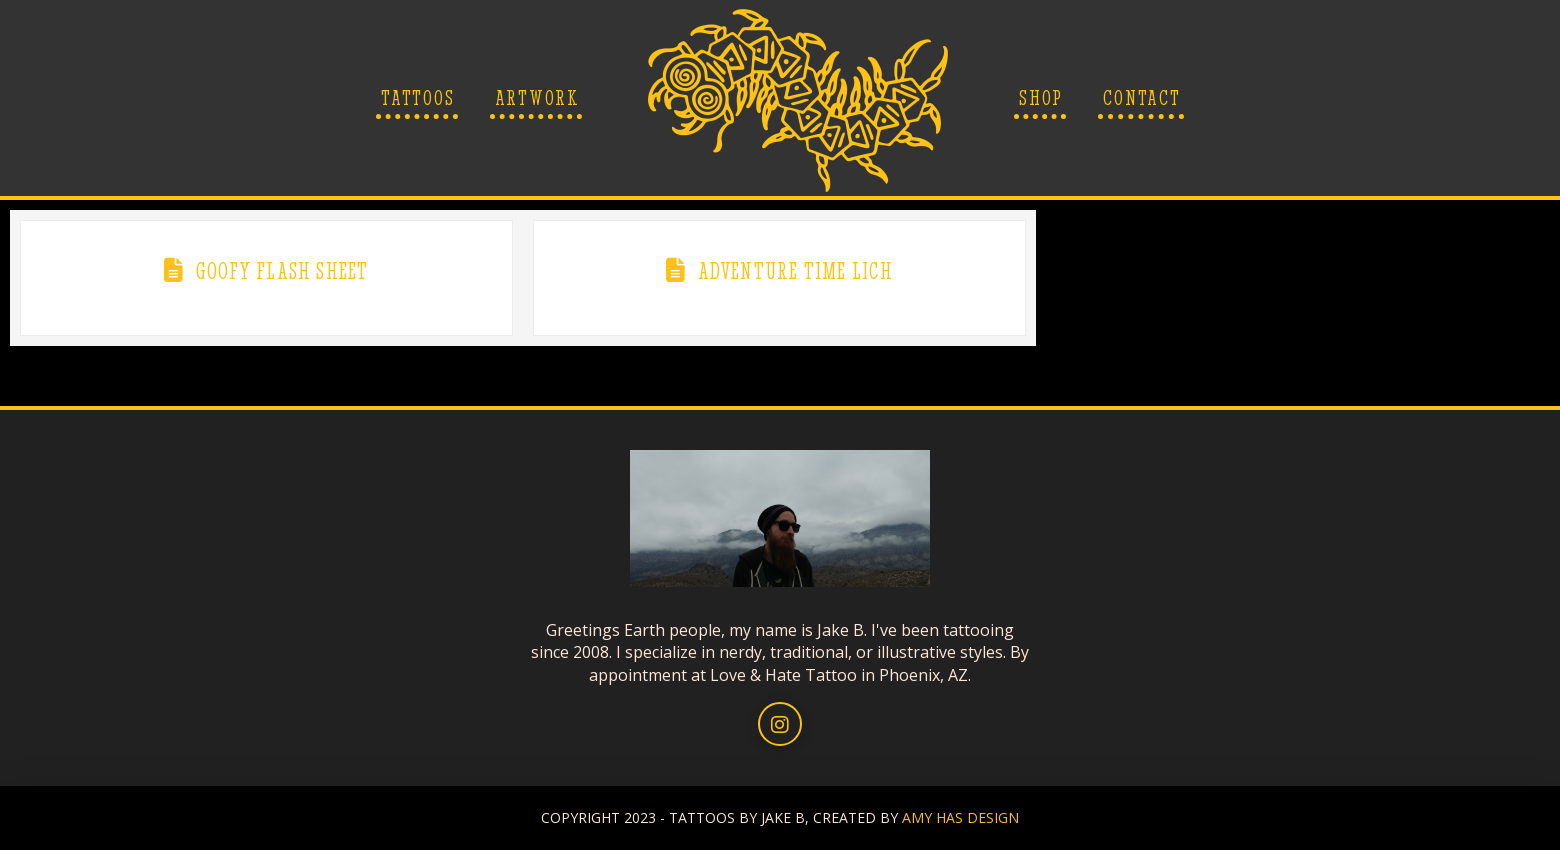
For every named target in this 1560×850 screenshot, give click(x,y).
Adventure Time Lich (795, 271)
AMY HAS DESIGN (960, 817)
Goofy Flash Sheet (282, 271)
